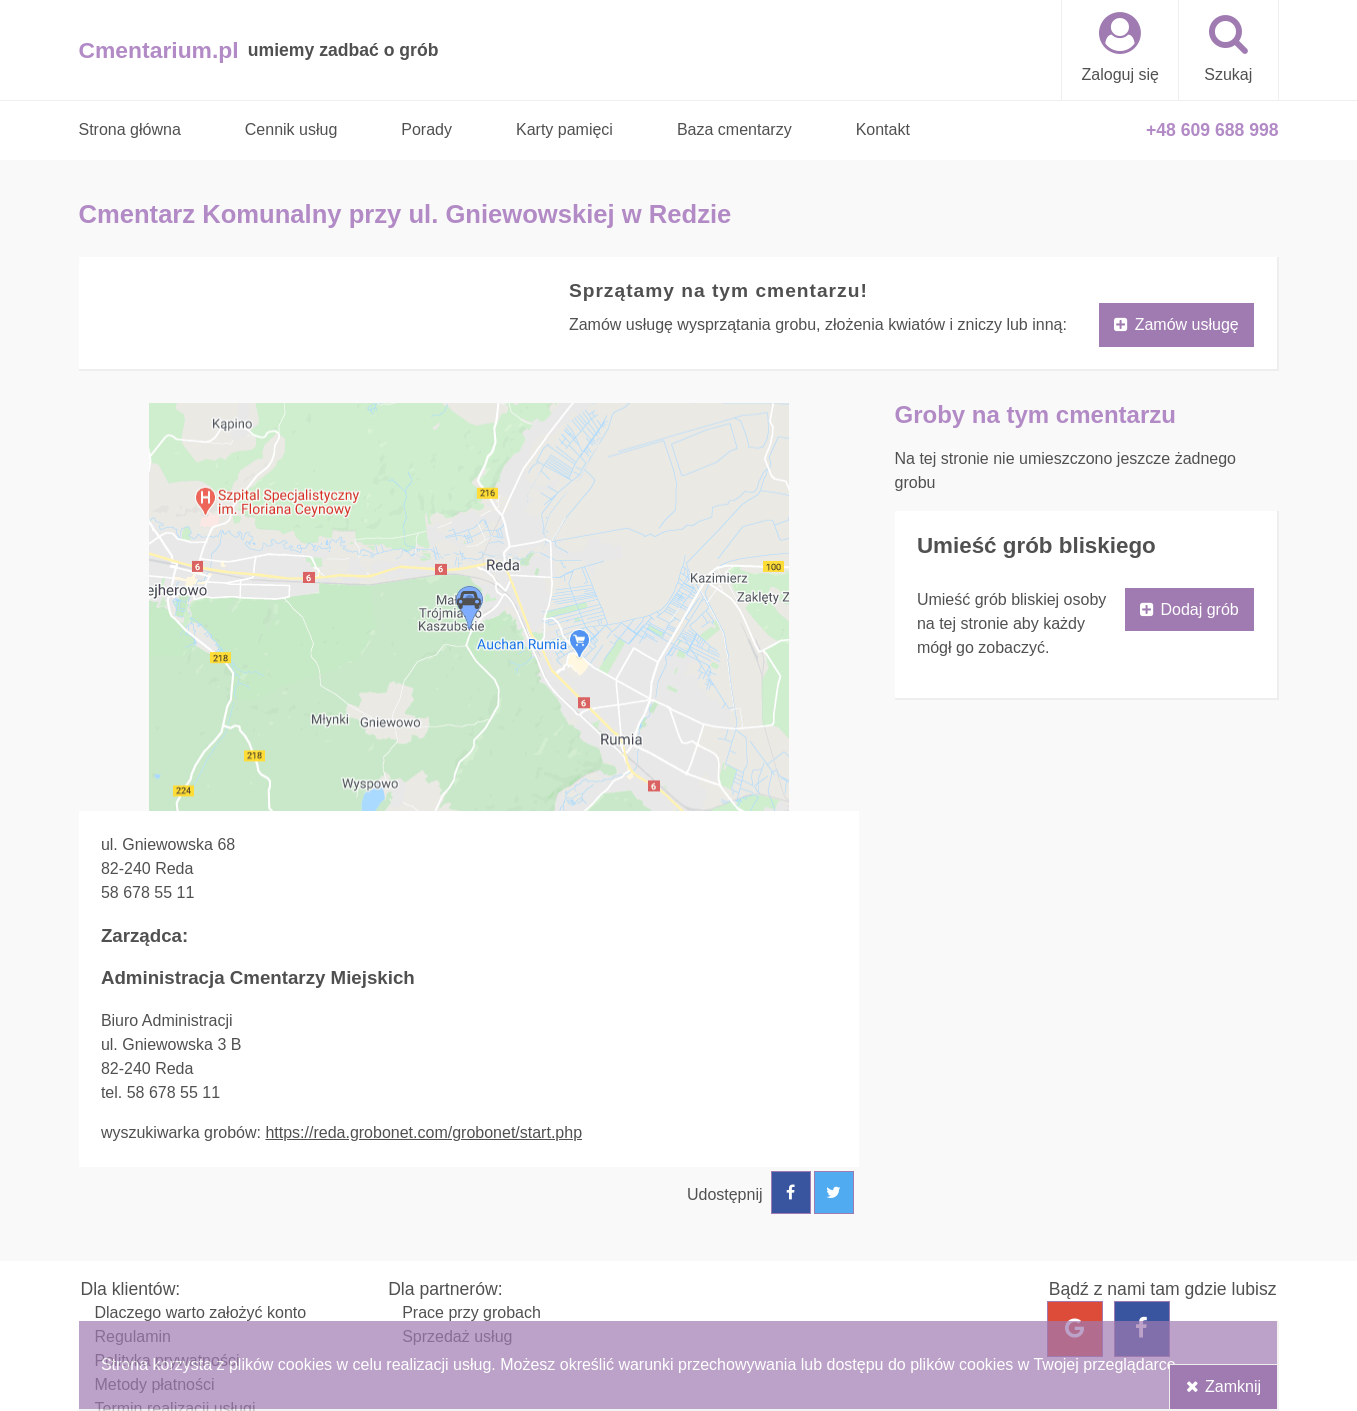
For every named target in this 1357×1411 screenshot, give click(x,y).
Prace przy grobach (471, 1312)
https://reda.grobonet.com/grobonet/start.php (423, 1132)
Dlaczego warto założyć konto (201, 1312)
